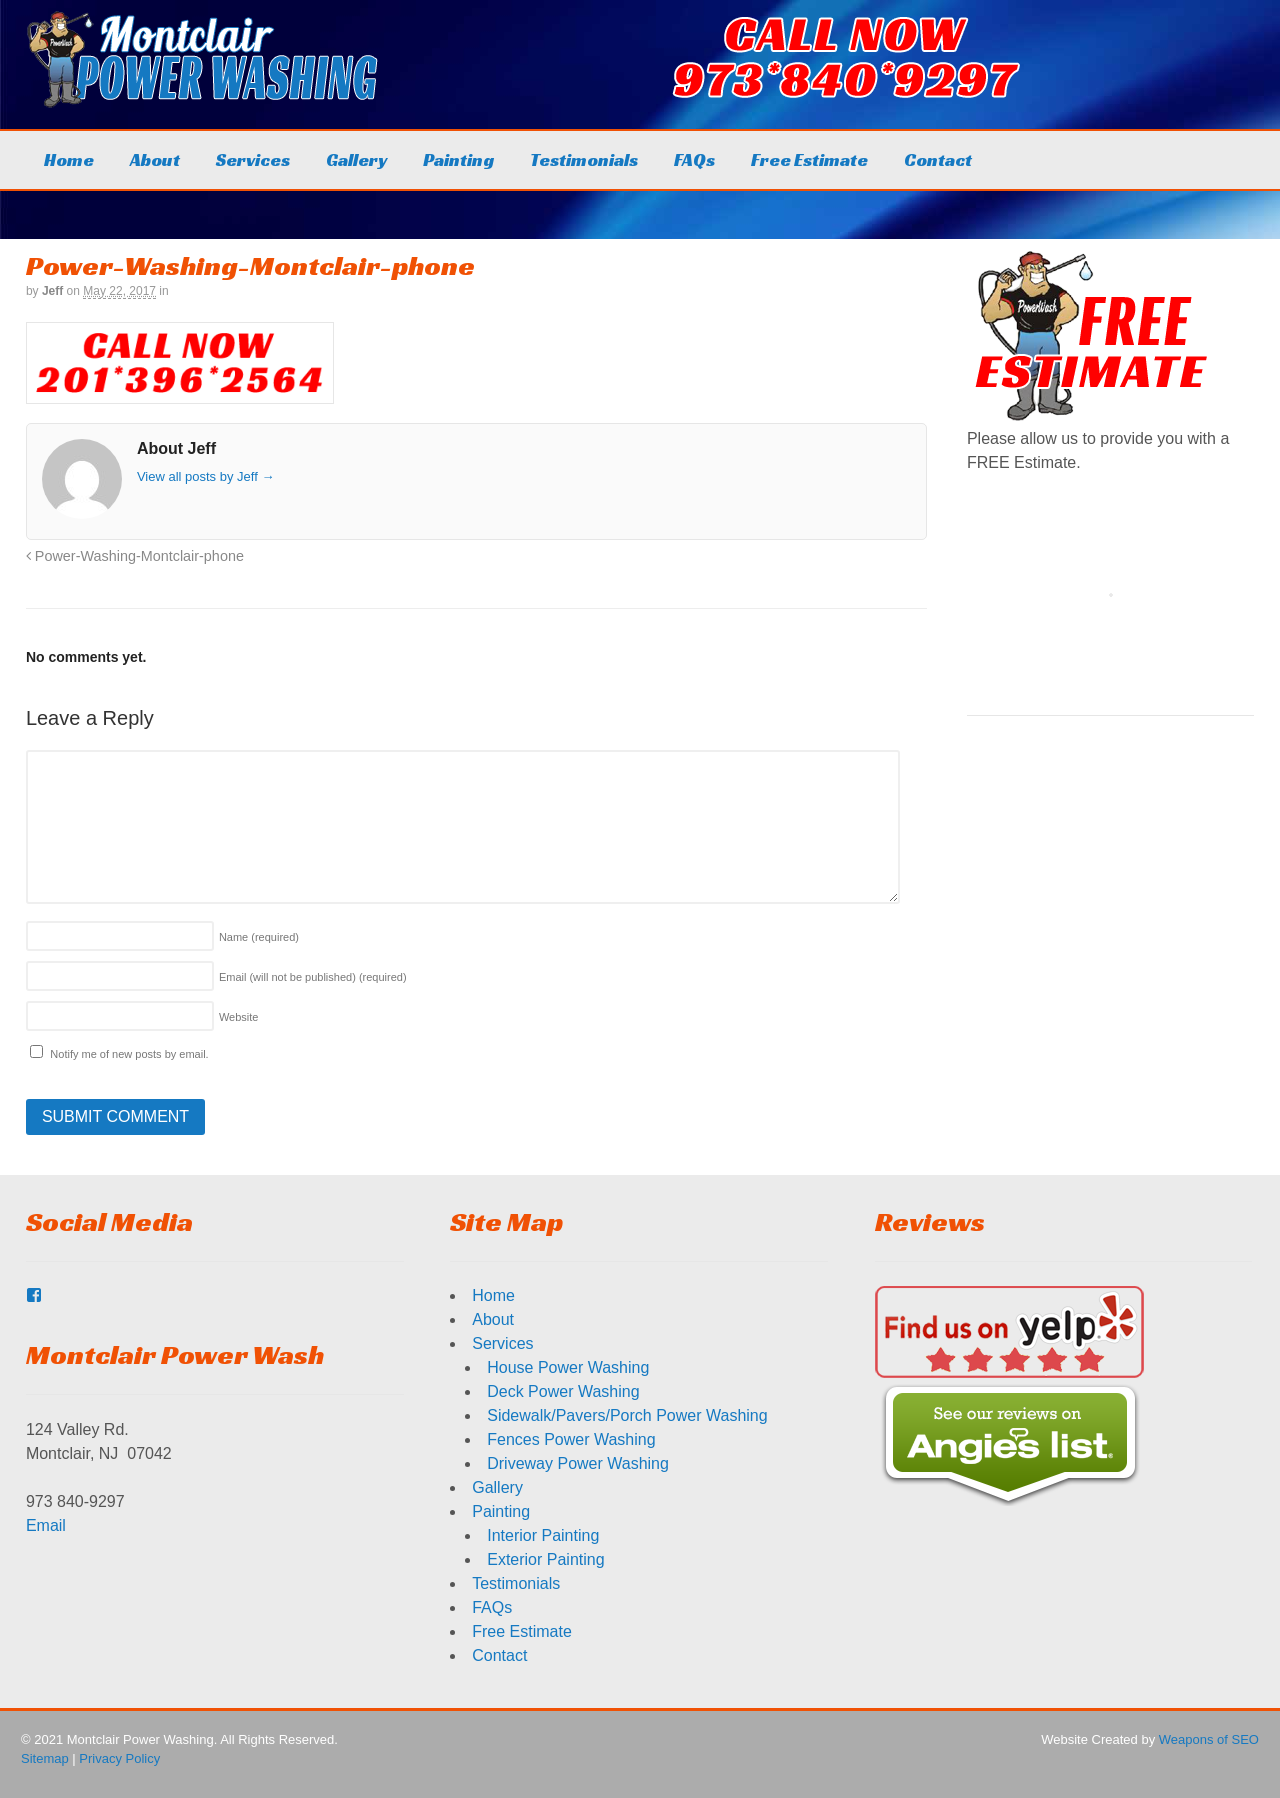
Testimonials (584, 159)
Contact (938, 159)
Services (253, 159)
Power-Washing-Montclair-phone (135, 556)
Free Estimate (809, 159)
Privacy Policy (119, 1758)
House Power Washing (568, 1367)
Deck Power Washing (563, 1391)
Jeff (52, 291)
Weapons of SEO (1209, 1739)
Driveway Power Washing (578, 1463)
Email (46, 1525)
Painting (458, 159)
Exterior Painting (545, 1559)
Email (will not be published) (313, 977)
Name (259, 937)
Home (69, 159)
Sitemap (45, 1758)
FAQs (694, 159)
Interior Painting (543, 1535)
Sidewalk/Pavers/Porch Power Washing (627, 1415)
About (155, 159)
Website (239, 1017)
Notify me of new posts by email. (129, 1054)
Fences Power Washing (571, 1439)
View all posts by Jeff (206, 476)
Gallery (356, 159)
